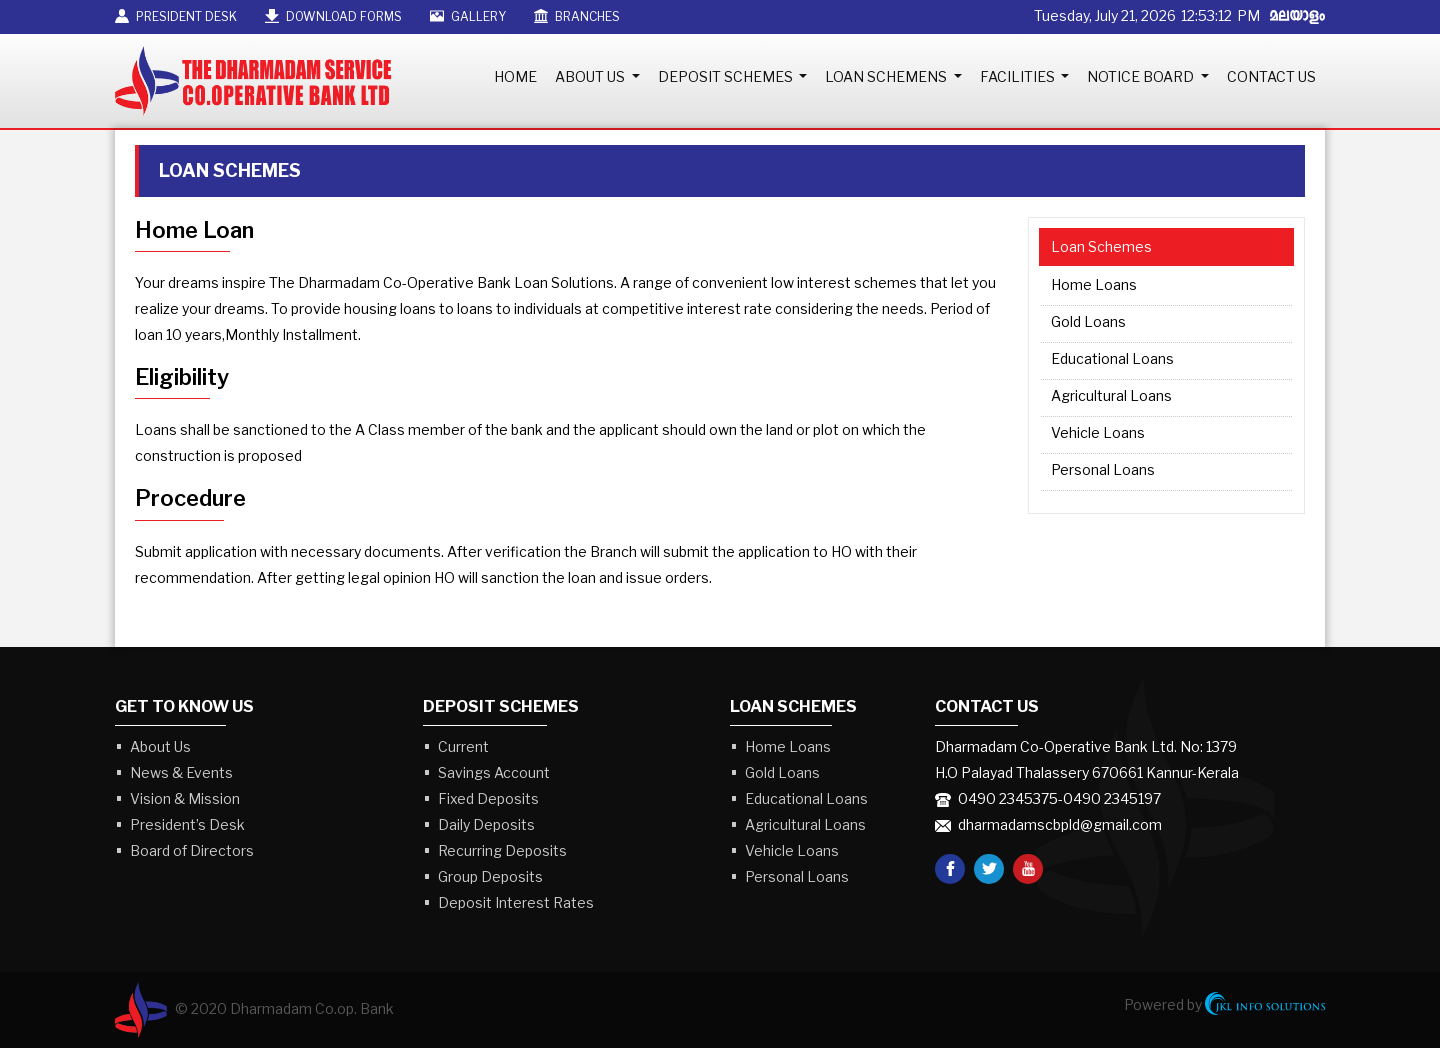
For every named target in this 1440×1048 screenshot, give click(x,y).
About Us (160, 746)
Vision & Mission (185, 798)
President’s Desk (187, 824)
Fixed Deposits (488, 798)
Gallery (468, 16)
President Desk (176, 16)
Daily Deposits (486, 824)
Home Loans (1094, 284)
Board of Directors (192, 850)
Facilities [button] (1019, 76)
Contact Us (1271, 76)
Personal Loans (1103, 469)
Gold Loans (1088, 321)
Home (515, 76)
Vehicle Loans (1098, 432)
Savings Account (494, 772)
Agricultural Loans (1111, 395)
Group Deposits (490, 876)
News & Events (181, 772)
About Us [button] (591, 76)
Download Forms (333, 16)
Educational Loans (1112, 358)
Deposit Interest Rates (516, 902)
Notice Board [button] (1142, 76)
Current (463, 746)
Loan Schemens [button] (887, 76)
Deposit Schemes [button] (727, 76)
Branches (577, 16)
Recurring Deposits (502, 850)
